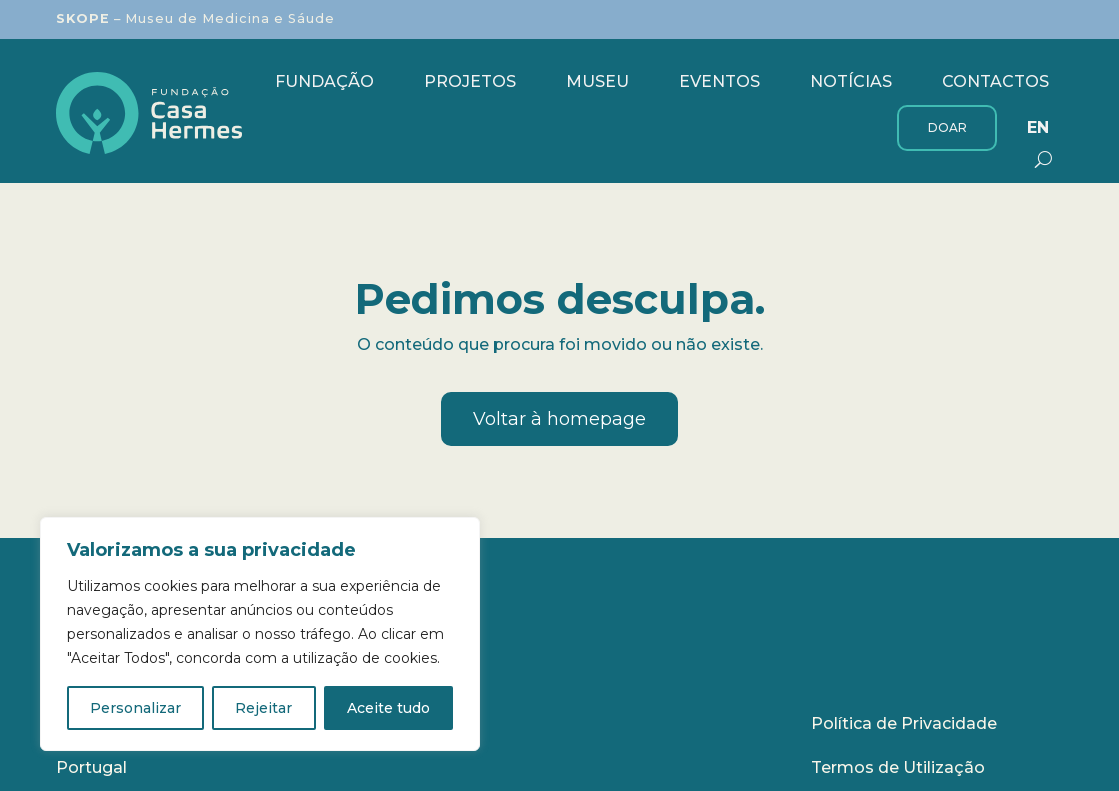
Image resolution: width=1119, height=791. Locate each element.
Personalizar (135, 708)
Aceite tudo (388, 708)
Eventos (719, 81)
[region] (260, 634)
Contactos (995, 81)
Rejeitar (263, 708)
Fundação (324, 81)
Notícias (851, 81)
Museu (597, 81)
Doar (947, 127)
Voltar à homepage (559, 419)
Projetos (470, 81)
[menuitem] (1038, 128)
